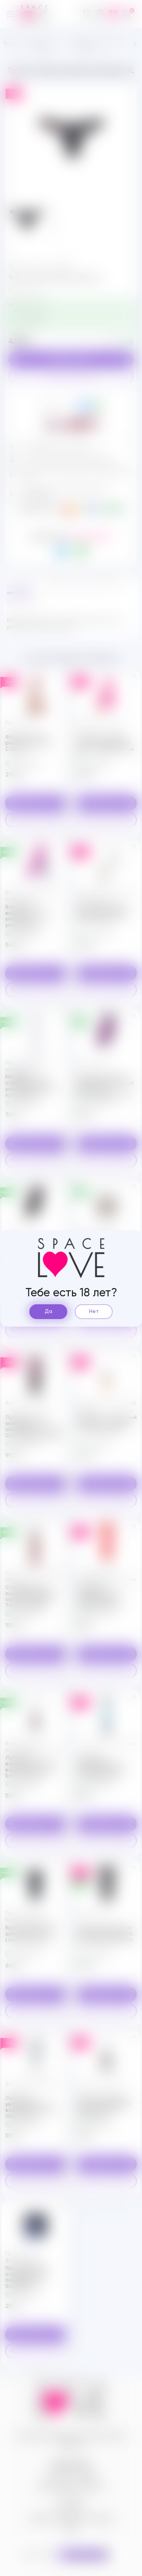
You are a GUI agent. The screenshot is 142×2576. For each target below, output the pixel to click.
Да (48, 1311)
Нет (94, 1311)
